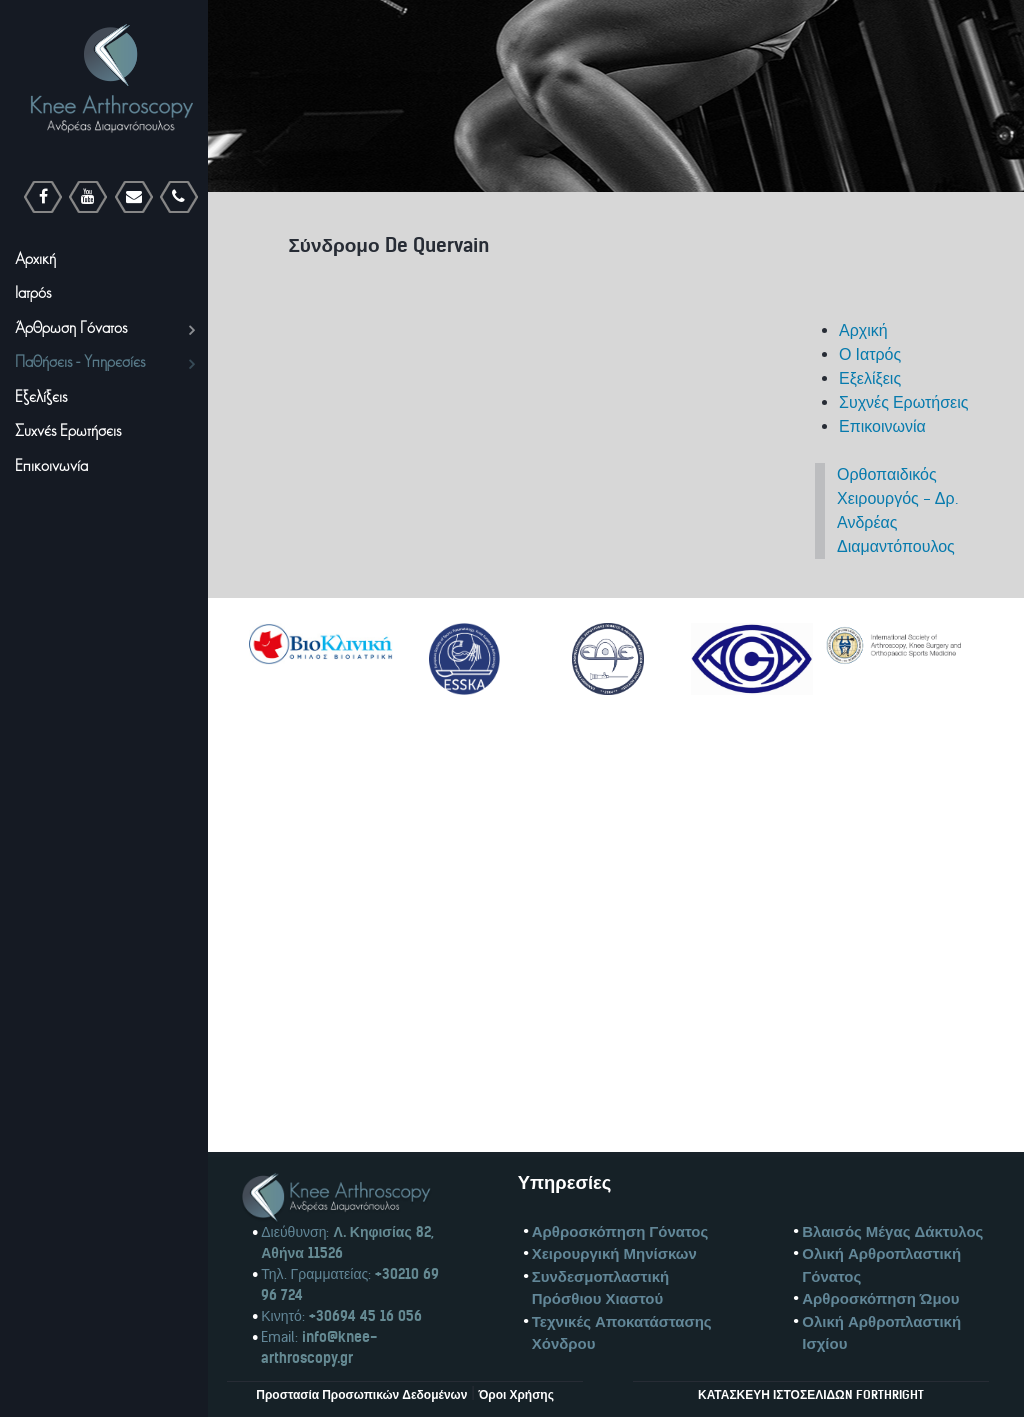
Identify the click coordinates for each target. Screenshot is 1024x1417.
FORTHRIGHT (890, 1394)
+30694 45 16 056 (363, 1316)
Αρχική (863, 330)
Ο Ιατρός (870, 354)
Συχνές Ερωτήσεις (903, 402)
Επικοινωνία (882, 426)
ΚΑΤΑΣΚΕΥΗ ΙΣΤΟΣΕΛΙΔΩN (775, 1394)
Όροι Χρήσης (514, 1394)
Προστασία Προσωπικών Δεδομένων (361, 1394)
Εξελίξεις (870, 378)
